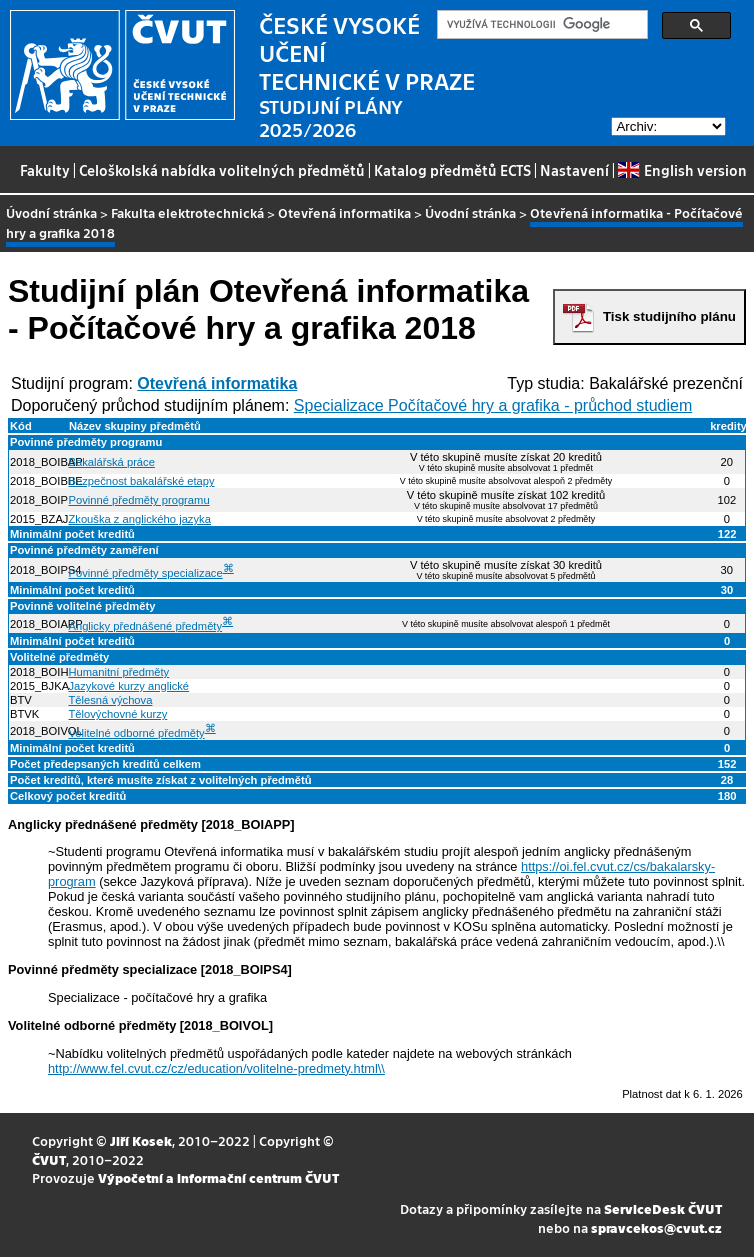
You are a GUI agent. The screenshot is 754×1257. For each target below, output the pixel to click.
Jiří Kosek (141, 1140)
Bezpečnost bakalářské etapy (141, 481)
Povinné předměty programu (138, 500)
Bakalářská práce (111, 462)
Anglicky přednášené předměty (145, 626)
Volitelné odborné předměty (136, 733)
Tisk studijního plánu (669, 316)
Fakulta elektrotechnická (187, 212)
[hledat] (540, 25)
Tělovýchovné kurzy (117, 714)
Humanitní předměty (118, 672)
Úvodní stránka (51, 212)
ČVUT (49, 1159)
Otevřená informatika (344, 212)
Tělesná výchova (110, 700)
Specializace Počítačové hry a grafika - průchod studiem (493, 405)
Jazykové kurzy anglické (128, 686)
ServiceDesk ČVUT (663, 1208)
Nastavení (574, 170)
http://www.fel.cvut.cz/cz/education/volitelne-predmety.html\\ (216, 1068)
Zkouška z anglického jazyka (139, 519)
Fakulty (45, 170)
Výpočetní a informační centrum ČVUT (218, 1177)
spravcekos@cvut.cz (656, 1227)
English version (682, 170)
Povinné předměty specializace (145, 573)
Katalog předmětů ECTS (452, 170)
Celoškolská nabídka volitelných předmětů (222, 170)
